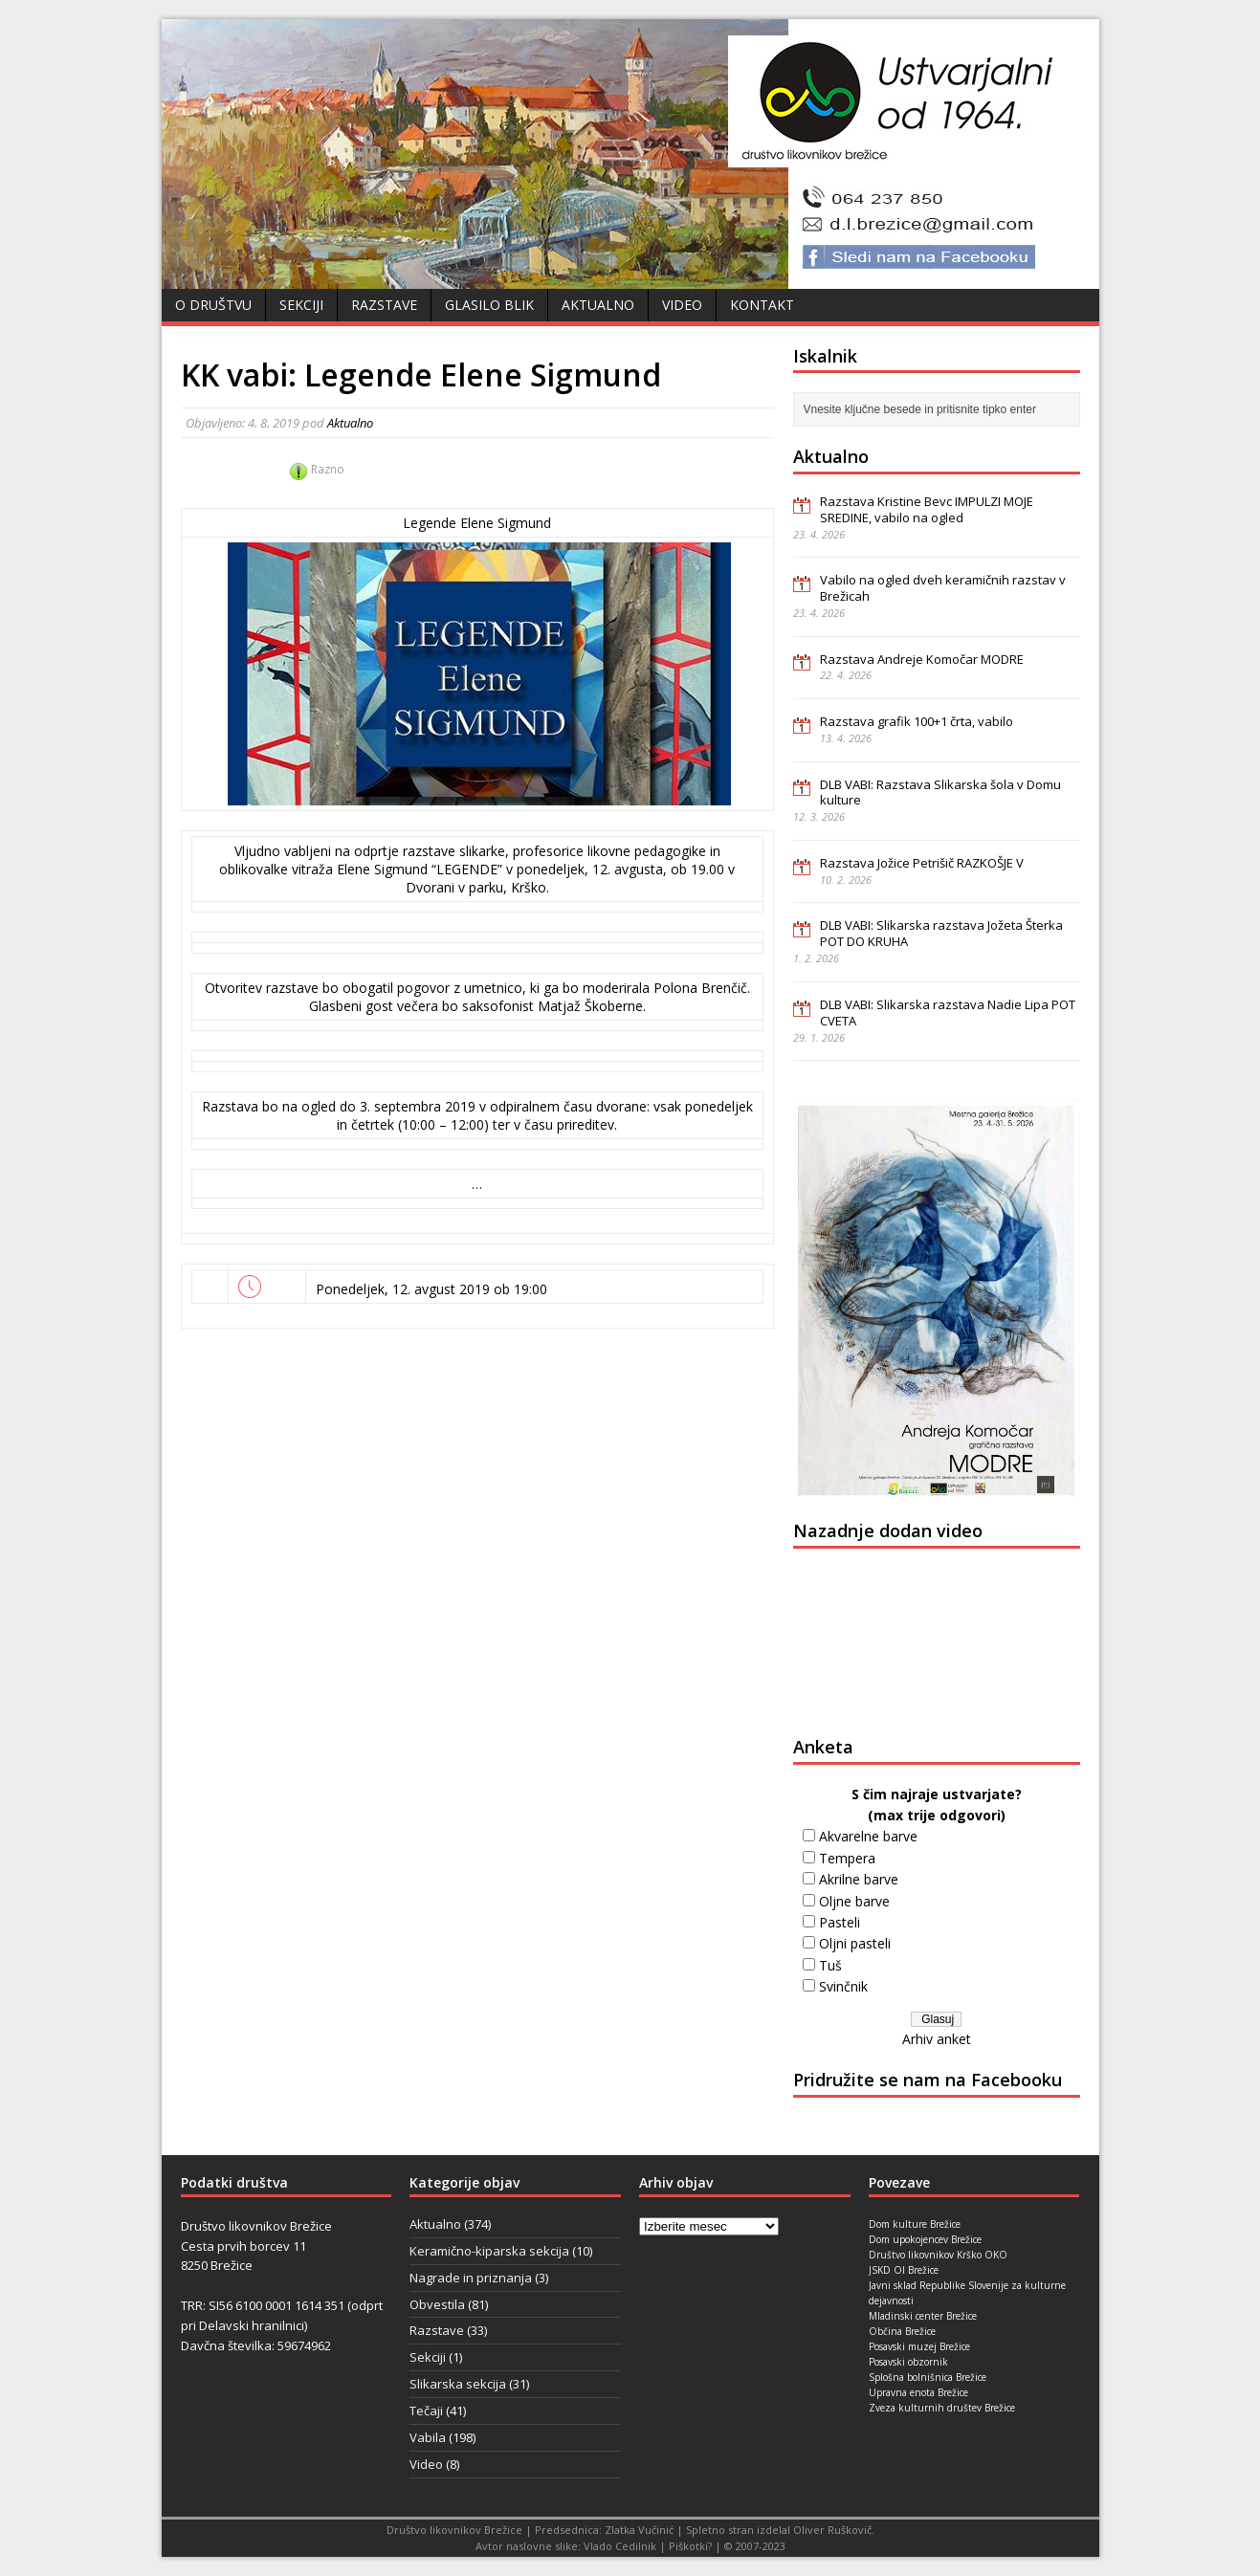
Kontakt (762, 305)
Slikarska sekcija (457, 2383)
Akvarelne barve (868, 1836)
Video (682, 305)
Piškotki (688, 2546)
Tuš (830, 1965)
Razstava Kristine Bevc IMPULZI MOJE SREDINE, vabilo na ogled (926, 509)
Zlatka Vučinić (639, 2529)
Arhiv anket (936, 2039)
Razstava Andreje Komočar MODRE (922, 659)
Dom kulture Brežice (915, 2224)
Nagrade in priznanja (470, 2277)
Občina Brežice (902, 2331)
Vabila (427, 2437)
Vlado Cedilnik (620, 2546)
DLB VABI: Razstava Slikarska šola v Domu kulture (940, 792)
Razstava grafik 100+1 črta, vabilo (916, 721)
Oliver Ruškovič (832, 2529)
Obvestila (437, 2304)
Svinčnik (843, 1986)
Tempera (847, 1858)
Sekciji (301, 305)
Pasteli (839, 1922)
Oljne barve (854, 1901)
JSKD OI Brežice (904, 2270)
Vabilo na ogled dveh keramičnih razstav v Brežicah (943, 588)
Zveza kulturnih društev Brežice (942, 2407)
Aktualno (598, 305)
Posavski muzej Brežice (919, 2346)
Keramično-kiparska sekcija (489, 2250)
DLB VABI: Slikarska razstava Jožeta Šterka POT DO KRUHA (941, 933)
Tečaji (426, 2410)
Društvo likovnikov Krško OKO (938, 2254)
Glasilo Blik (489, 305)
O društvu (213, 305)
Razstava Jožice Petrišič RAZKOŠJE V (922, 862)
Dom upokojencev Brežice (925, 2239)
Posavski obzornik (908, 2361)
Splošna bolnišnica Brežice (927, 2377)
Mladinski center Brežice (923, 2316)
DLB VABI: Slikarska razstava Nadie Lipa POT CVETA (947, 1012)
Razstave (384, 305)
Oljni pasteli (855, 1943)
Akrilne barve (858, 1879)
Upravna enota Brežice (918, 2392)
